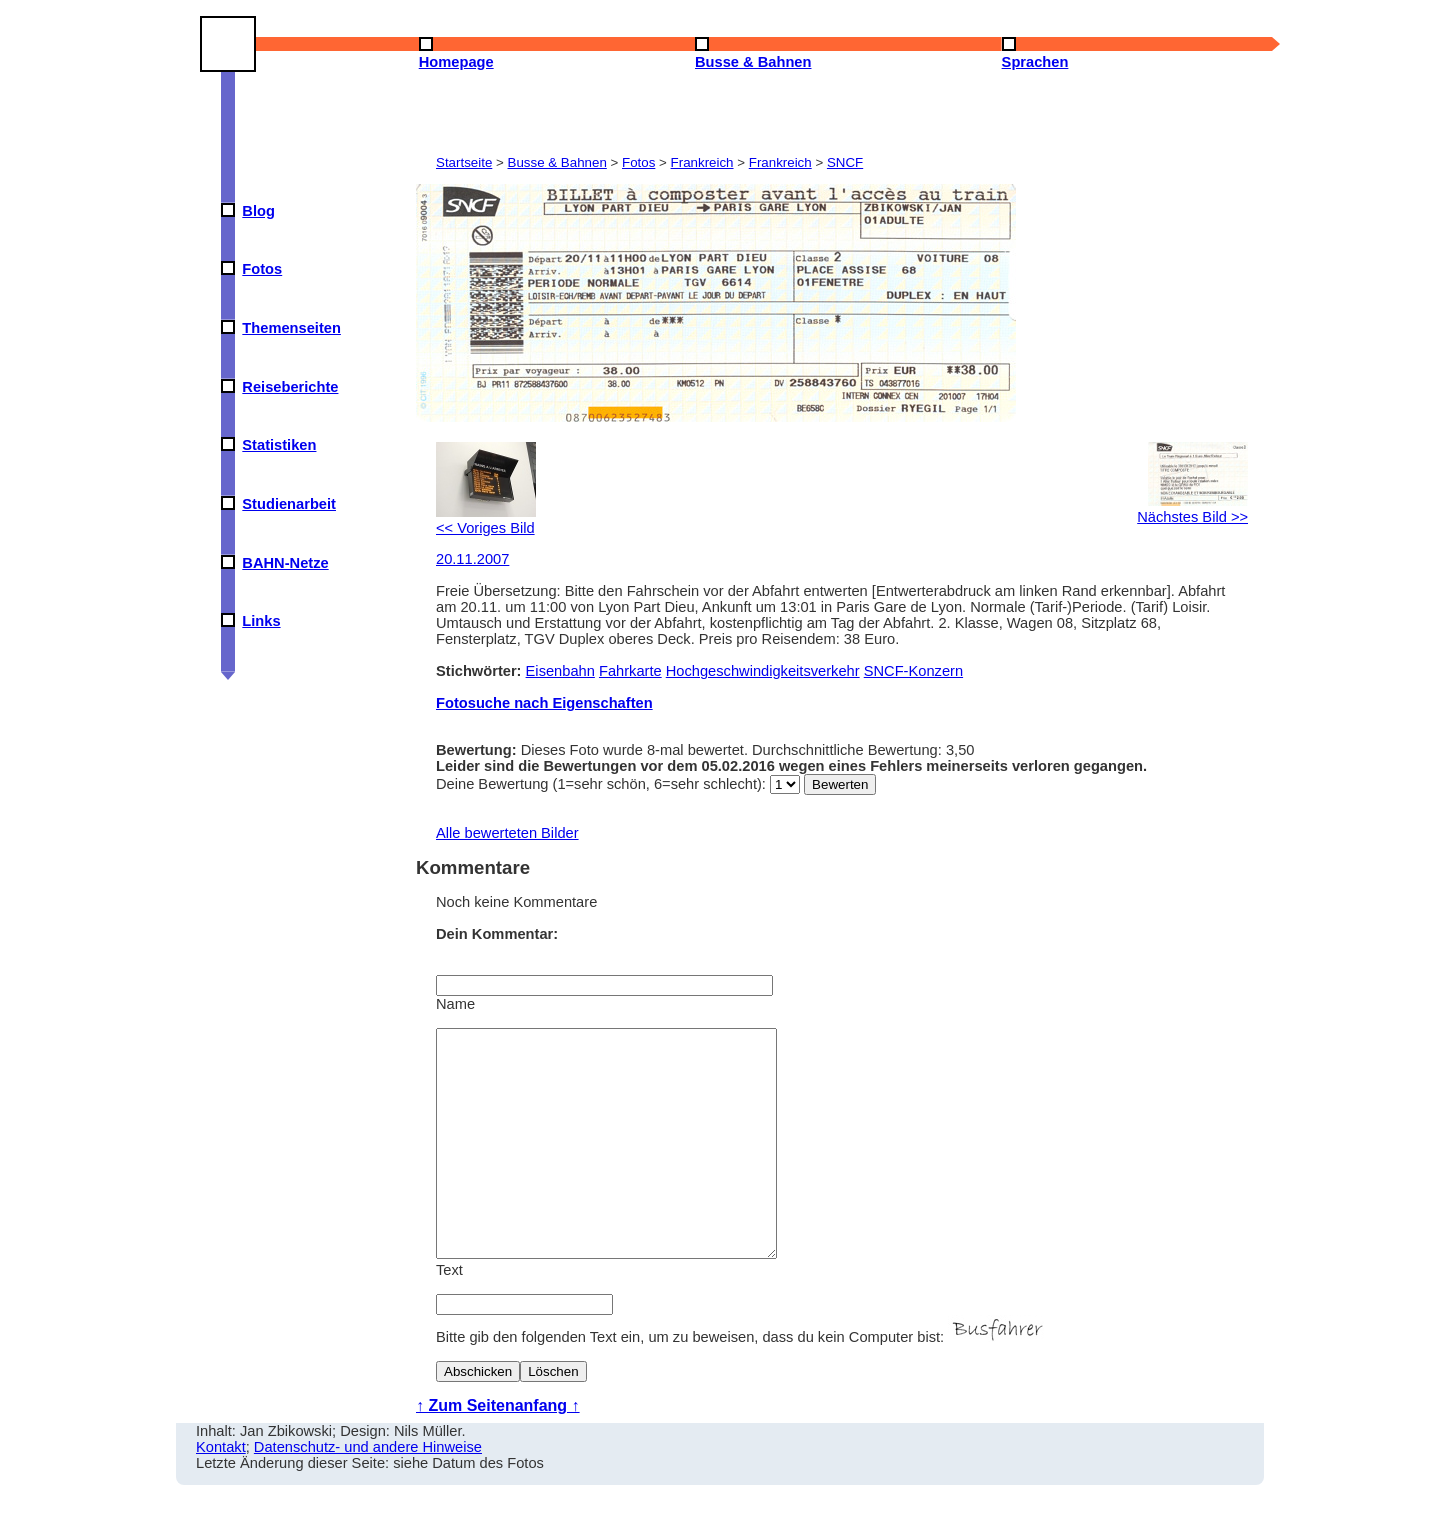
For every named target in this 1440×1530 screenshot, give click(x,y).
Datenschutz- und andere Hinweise (368, 1492)
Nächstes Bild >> (1192, 509)
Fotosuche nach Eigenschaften (544, 703)
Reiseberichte (290, 387)
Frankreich (702, 162)
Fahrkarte (630, 671)
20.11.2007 (472, 559)
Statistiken (279, 445)
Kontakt (221, 1492)
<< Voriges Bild (486, 520)
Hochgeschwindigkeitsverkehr (763, 671)
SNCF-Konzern (913, 671)
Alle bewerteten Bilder (507, 833)
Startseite (464, 162)
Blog (258, 211)
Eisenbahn (560, 671)
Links (261, 621)
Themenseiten (291, 328)
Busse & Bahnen (557, 162)
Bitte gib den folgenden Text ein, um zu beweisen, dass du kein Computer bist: (742, 1382)
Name (455, 1004)
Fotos (262, 269)
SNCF (845, 162)
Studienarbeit (289, 504)
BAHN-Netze (285, 563)
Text (449, 1315)
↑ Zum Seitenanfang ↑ (498, 1450)
